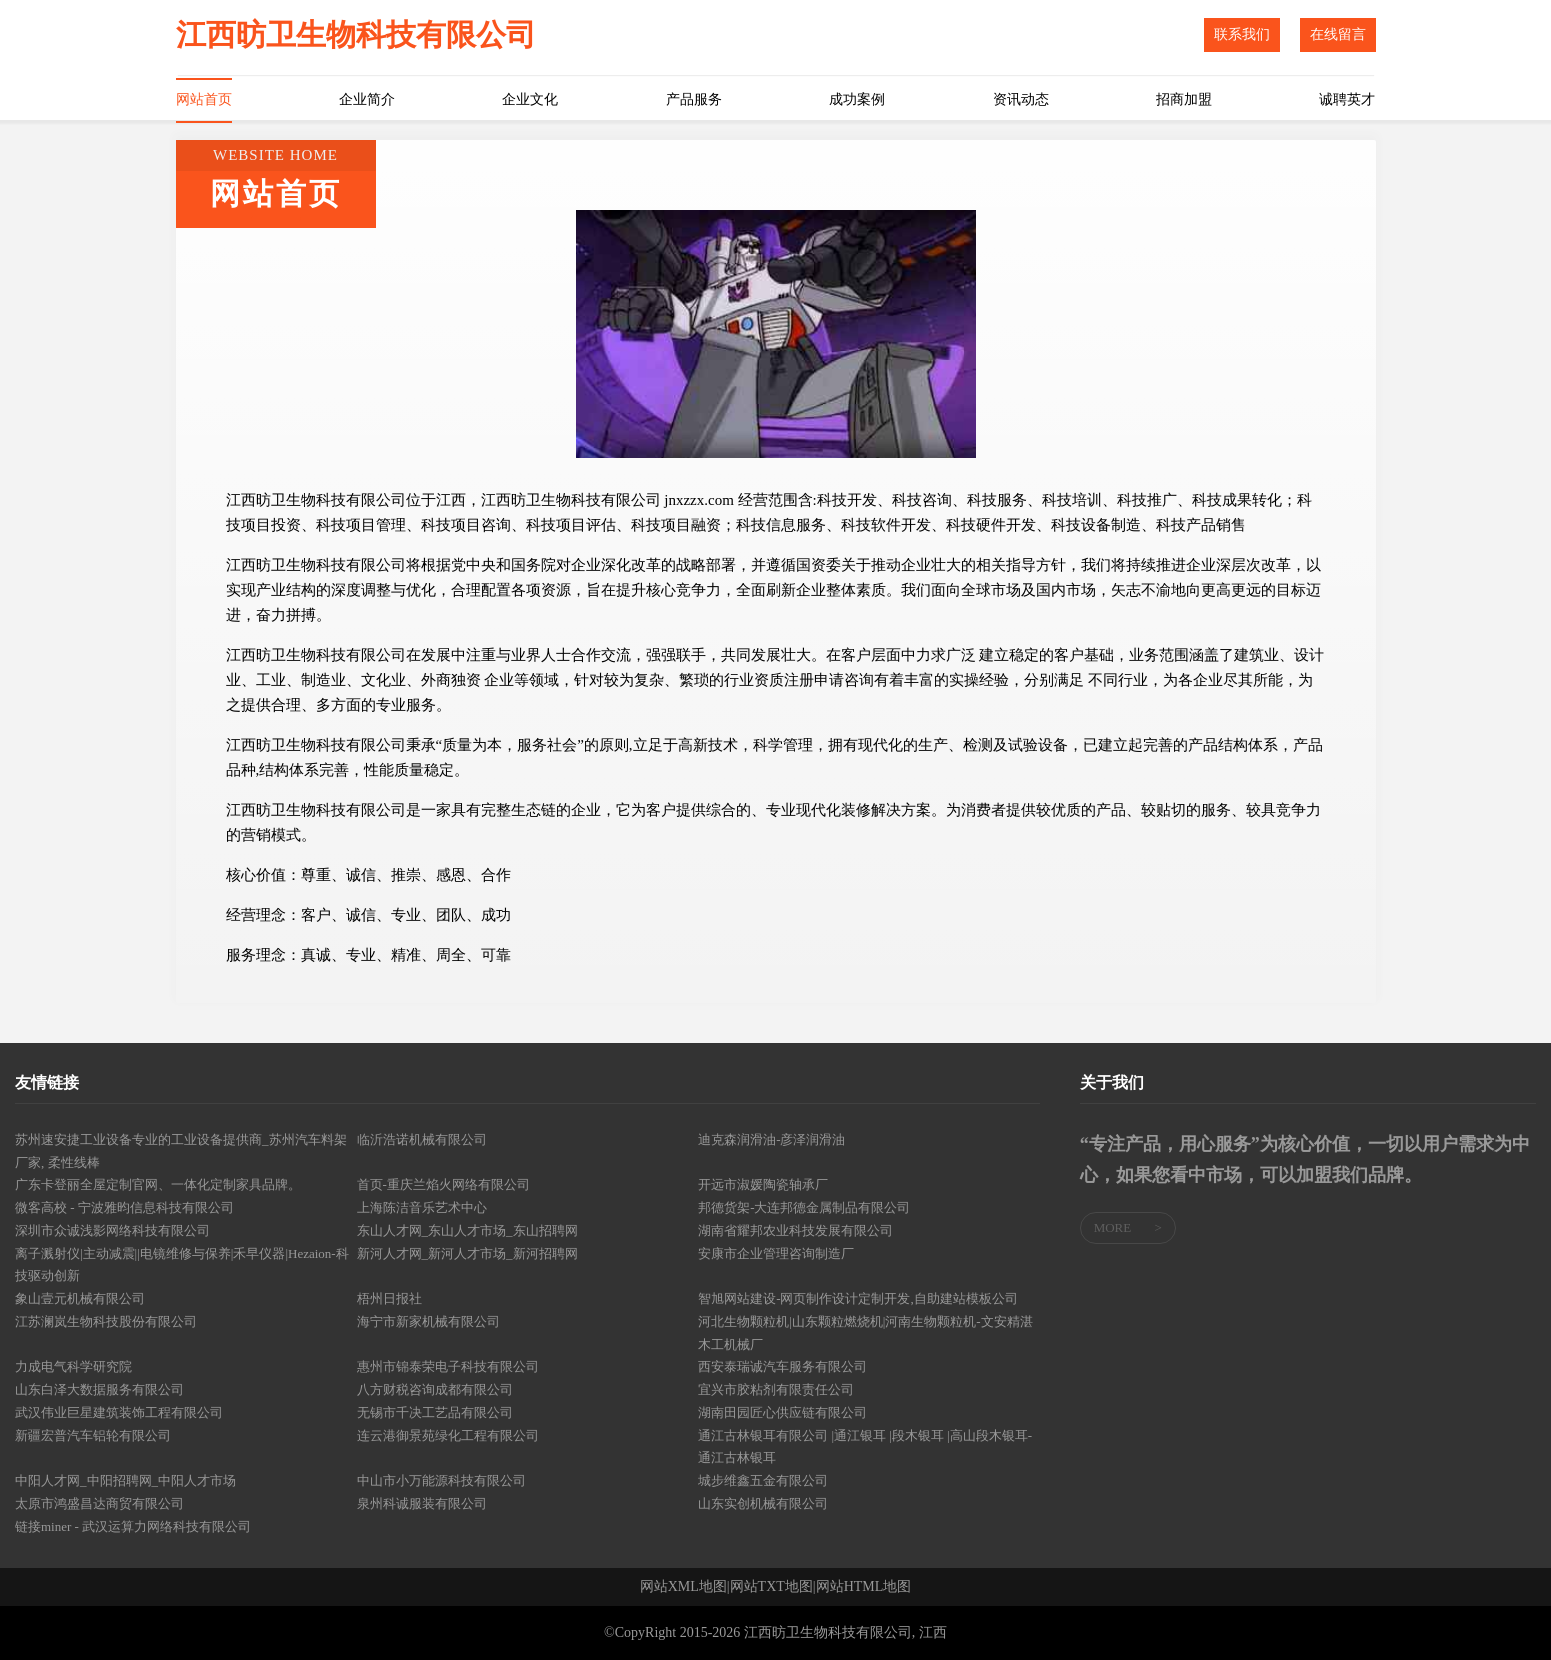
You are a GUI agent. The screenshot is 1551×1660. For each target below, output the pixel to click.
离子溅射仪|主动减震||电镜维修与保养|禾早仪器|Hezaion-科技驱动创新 (182, 1265)
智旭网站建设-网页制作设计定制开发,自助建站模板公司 (858, 1298)
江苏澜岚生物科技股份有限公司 (106, 1321)
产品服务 (694, 99)
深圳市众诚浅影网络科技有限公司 (112, 1230)
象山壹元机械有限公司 (80, 1298)
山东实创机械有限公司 (763, 1503)
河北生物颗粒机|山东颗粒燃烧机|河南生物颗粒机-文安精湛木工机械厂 (865, 1333)
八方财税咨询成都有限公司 (435, 1389)
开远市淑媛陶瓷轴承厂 (763, 1184)
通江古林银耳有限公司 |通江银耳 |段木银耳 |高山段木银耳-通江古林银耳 (865, 1447)
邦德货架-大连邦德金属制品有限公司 (804, 1207)
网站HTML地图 (864, 1587)
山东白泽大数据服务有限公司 (99, 1389)
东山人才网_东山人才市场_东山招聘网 (467, 1230)
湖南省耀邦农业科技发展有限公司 (795, 1230)
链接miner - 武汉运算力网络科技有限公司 (133, 1526)
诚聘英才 (1347, 99)
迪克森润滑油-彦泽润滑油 (771, 1139)
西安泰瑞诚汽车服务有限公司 (782, 1366)
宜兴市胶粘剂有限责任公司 (776, 1389)
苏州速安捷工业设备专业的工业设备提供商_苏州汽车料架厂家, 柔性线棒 (181, 1151)
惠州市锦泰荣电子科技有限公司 (448, 1366)
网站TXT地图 (771, 1587)
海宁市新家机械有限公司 (428, 1321)
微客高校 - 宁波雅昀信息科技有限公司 (124, 1207)
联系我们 (1242, 34)
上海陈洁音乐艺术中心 (422, 1207)
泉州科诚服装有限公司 (422, 1503)
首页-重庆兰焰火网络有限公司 (443, 1184)
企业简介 (367, 99)
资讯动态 (1021, 99)
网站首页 (204, 99)
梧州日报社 (389, 1298)
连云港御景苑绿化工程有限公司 (448, 1435)
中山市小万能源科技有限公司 (441, 1480)
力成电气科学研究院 (73, 1366)
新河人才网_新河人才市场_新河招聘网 (467, 1253)
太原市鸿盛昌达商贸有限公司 (99, 1503)
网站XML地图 (683, 1587)
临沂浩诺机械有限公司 (422, 1139)
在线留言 (1338, 34)
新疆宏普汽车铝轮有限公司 (93, 1435)
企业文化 (530, 99)
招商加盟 (1184, 99)
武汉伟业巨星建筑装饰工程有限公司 (119, 1412)
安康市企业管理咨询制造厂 (776, 1253)
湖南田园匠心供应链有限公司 (782, 1412)
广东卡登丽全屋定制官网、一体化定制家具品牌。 (158, 1184)
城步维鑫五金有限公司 (763, 1480)
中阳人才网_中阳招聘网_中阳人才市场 (125, 1480)
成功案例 (857, 99)
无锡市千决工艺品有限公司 (435, 1412)
